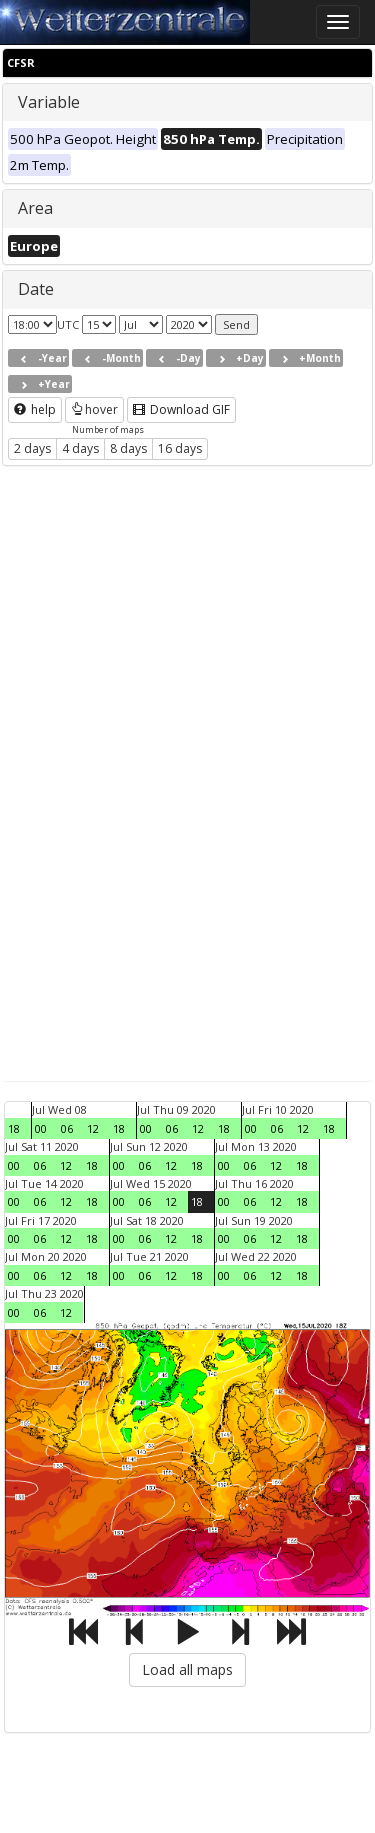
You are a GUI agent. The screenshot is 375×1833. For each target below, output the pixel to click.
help (35, 409)
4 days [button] (80, 448)
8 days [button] (128, 448)
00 (41, 1128)
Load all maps (187, 1669)
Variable (49, 102)
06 (67, 1128)
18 (14, 1128)
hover (94, 409)
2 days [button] (32, 448)
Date (36, 289)
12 (93, 1128)
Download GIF (181, 409)
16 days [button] (180, 448)
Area (35, 208)
